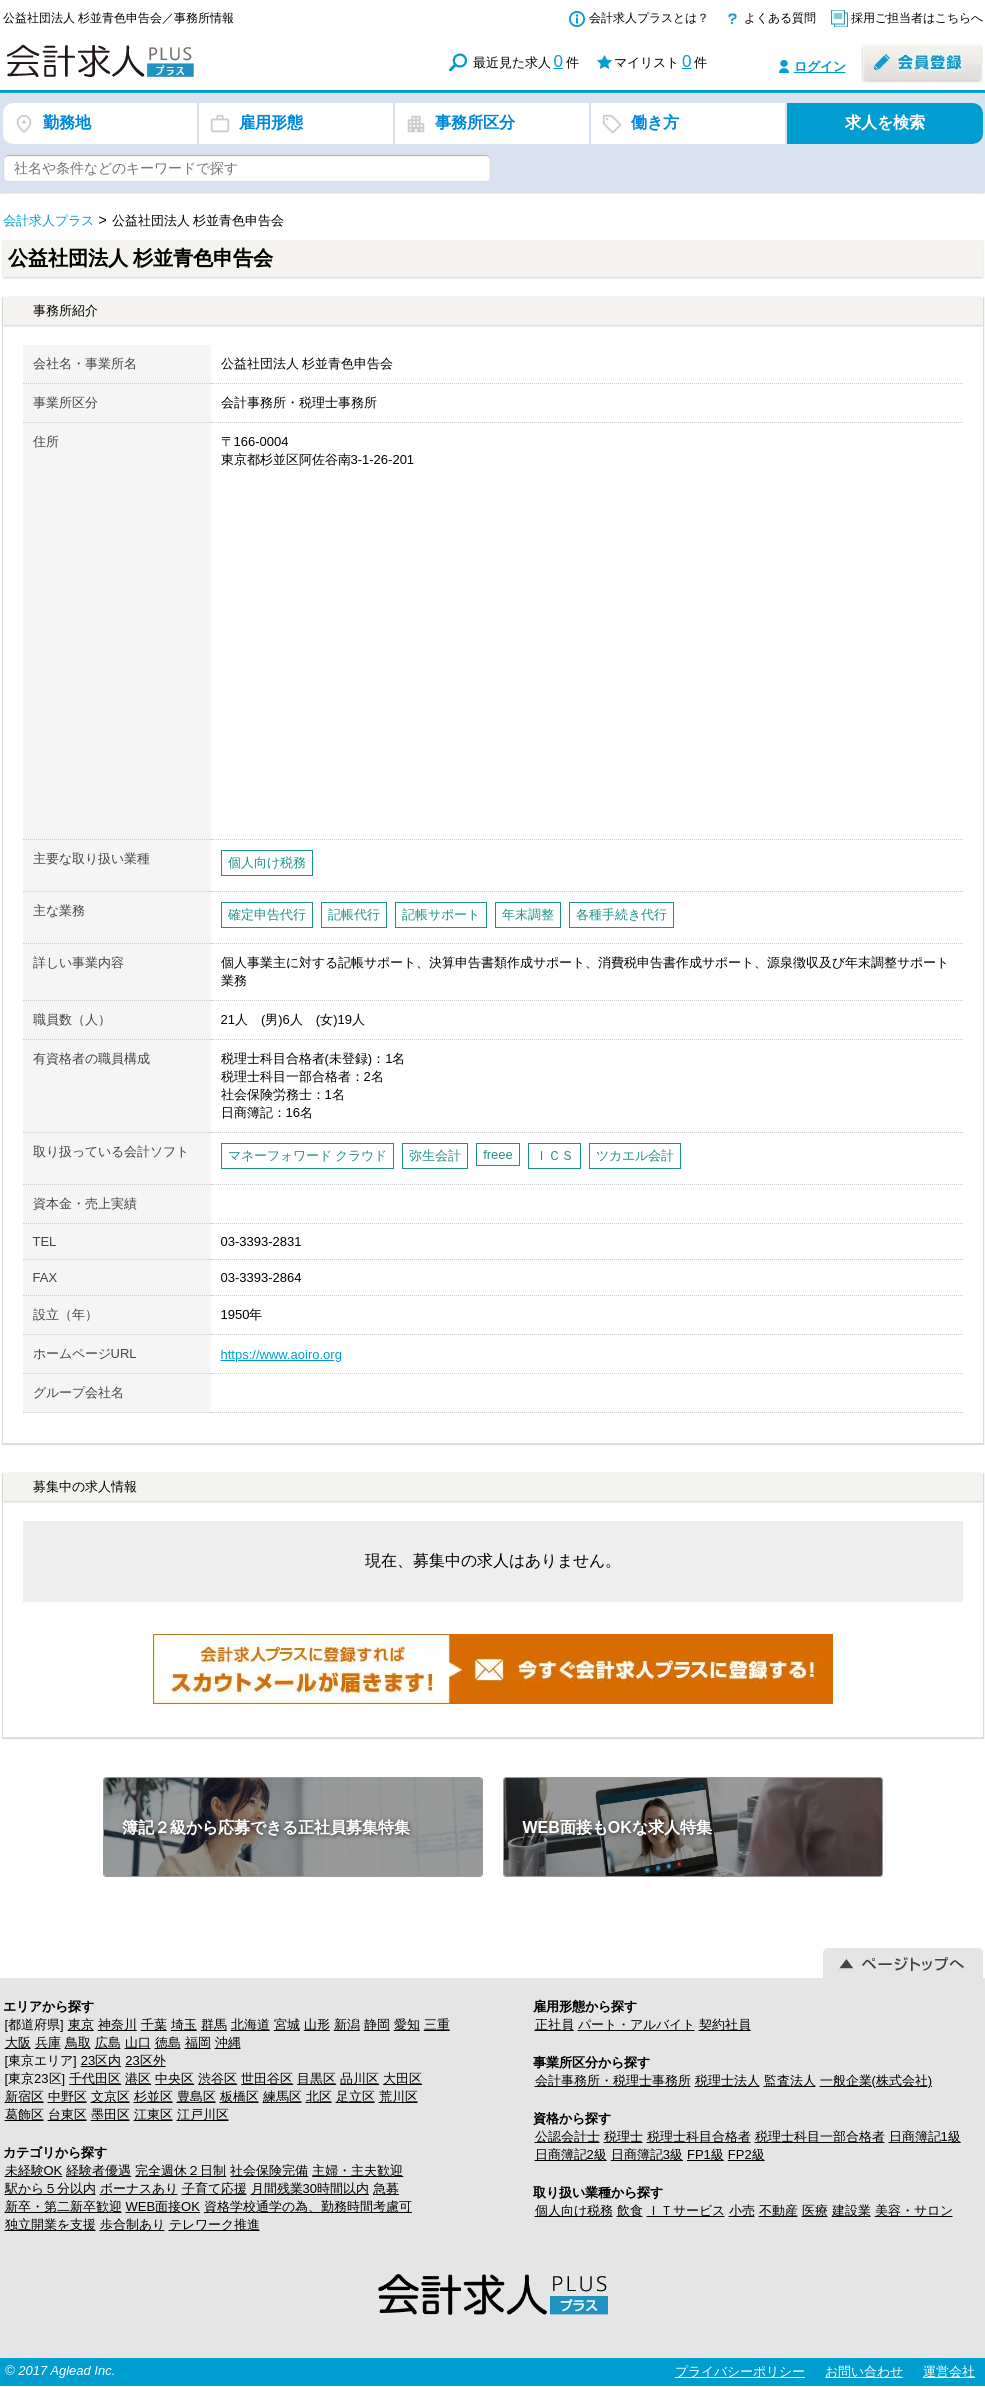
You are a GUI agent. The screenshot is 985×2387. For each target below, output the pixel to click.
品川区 (359, 2078)
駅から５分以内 (50, 2188)
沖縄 (228, 2042)
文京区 (110, 2096)
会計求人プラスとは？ (649, 18)
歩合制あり (132, 2224)
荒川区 (398, 2096)
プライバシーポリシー (740, 2371)
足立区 (355, 2096)
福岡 (198, 2042)
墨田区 (110, 2114)
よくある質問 (780, 18)
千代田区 (95, 2078)
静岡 (377, 2024)
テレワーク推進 (214, 2224)
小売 (742, 2210)
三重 (437, 2024)
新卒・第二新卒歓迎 (63, 2206)
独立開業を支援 (50, 2224)
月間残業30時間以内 (310, 2188)
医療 (815, 2210)
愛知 (407, 2024)
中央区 (174, 2078)
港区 (138, 2078)
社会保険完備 (269, 2170)
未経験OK (34, 2170)
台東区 (67, 2114)
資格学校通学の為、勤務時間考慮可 (308, 2206)
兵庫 (48, 2042)
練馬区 (282, 2096)
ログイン (820, 66)
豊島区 (196, 2096)
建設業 (851, 2210)
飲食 (630, 2210)
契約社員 (725, 2024)
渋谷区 (217, 2078)
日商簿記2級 (571, 2154)
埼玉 (184, 2024)
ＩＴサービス (686, 2210)
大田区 (402, 2078)
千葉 (154, 2024)
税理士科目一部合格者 (820, 2136)
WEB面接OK (163, 2206)
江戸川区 (203, 2114)
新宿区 (24, 2096)
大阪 (18, 2042)
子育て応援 (214, 2188)
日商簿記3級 (647, 2154)
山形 (317, 2024)
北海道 (250, 2024)
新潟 (347, 2024)
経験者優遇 (98, 2170)
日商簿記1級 (925, 2136)
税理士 (623, 2136)
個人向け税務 (574, 2210)
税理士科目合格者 (699, 2136)
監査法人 (790, 2080)
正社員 (554, 2024)
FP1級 (705, 2154)
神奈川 (117, 2024)
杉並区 (153, 2096)
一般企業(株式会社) (876, 2080)
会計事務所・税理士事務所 (613, 2080)
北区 (319, 2096)
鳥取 (78, 2042)
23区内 (101, 2060)
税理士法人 (727, 2080)
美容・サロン (914, 2210)
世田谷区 (267, 2078)
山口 (138, 2042)
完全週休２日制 (180, 2170)
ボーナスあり (139, 2188)
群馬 (214, 2024)
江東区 (153, 2114)
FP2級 (746, 2154)
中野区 (67, 2096)
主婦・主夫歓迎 (357, 2170)
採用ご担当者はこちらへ (917, 18)
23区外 (145, 2060)
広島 (108, 2042)
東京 (81, 2024)
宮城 (287, 2024)
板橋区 (239, 2096)
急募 (386, 2188)
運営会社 (949, 2371)
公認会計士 (567, 2136)
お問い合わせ (864, 2371)
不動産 (778, 2210)
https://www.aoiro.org (281, 1354)
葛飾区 (24, 2114)
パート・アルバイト (636, 2024)
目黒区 (316, 2078)
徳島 (168, 2042)
